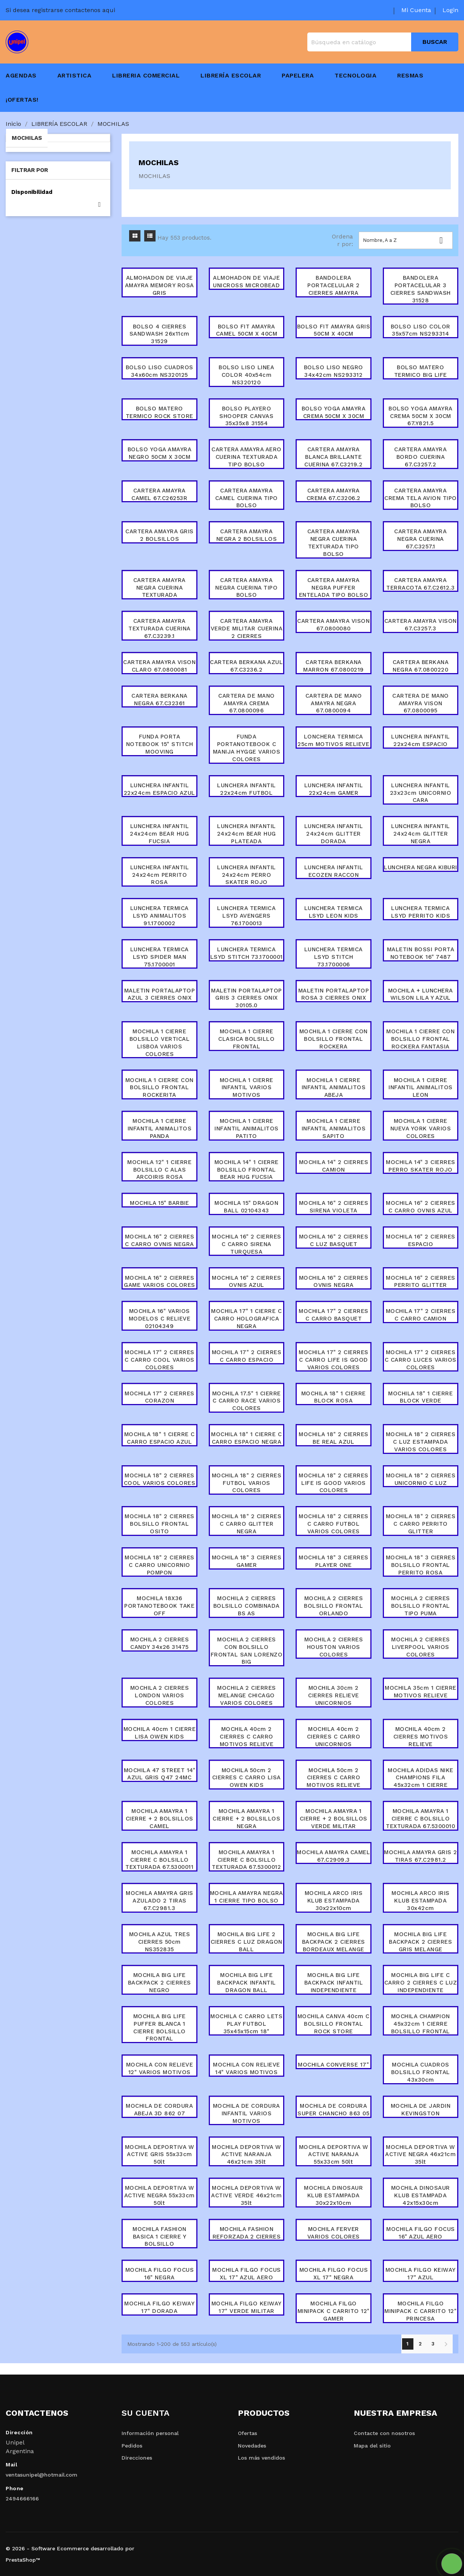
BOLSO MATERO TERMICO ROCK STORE (159, 412)
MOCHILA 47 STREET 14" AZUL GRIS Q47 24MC (160, 1774)
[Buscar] (382, 42)
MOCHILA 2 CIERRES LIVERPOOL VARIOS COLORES (420, 1647)
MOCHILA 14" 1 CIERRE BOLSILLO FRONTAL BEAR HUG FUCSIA (246, 1170)
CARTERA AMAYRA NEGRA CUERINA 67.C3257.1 (420, 539)
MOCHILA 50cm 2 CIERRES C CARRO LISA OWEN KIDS (246, 1778)
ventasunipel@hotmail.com (41, 2475)
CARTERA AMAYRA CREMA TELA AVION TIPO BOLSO (420, 498)
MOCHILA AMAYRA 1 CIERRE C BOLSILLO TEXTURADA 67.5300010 (420, 1819)
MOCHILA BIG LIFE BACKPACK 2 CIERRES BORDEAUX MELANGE (333, 1942)
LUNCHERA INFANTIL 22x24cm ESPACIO (420, 740)
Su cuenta (146, 2413)
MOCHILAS (27, 138)
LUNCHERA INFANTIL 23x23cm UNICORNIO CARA (421, 793)
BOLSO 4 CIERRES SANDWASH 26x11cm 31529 (159, 334)
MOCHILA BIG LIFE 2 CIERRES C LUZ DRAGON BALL (246, 1942)
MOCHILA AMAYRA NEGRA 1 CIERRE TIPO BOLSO (246, 1897)
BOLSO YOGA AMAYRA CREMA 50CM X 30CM (334, 412)
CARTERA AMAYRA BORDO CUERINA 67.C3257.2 (420, 457)
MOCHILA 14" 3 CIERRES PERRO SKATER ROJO (420, 1166)
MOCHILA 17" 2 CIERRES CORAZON (159, 1397)
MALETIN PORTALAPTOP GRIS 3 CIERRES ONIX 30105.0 (246, 998)
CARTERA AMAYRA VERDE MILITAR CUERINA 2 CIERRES (247, 628)
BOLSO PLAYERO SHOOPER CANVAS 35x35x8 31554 (246, 416)
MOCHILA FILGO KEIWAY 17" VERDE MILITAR (246, 2307)
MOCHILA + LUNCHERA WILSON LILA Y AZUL (420, 994)
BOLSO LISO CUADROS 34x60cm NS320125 (159, 371)
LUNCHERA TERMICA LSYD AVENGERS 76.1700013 (246, 916)
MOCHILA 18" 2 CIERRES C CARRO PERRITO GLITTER (421, 1524)
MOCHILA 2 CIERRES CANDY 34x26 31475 (159, 1643)
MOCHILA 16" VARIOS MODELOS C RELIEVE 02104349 (160, 1319)
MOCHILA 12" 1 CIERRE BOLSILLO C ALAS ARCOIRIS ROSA (159, 1170)
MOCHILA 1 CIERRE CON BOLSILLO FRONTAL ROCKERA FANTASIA (420, 1039)
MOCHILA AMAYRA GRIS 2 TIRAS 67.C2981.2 (420, 1856)
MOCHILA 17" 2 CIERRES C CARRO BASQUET (333, 1315)
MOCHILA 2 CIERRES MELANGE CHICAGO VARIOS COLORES (246, 1695)
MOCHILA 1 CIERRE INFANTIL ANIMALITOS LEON (420, 1088)
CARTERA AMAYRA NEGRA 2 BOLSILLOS (246, 535)
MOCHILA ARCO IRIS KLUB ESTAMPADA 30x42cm (421, 1901)
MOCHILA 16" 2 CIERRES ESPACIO (420, 1240)
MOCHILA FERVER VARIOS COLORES (333, 2233)
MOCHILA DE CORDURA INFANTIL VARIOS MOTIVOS (246, 2113)
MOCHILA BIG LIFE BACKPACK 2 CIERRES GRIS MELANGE (420, 1942)
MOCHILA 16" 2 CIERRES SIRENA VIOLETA (333, 1207)
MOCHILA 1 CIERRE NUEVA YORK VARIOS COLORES (420, 1128)
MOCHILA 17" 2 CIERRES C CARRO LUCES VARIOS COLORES (420, 1360)
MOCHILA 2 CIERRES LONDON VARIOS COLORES (159, 1695)
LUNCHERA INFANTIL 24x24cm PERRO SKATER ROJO (246, 875)
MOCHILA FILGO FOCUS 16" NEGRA (159, 2273)
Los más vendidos (261, 2458)
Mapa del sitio (372, 2446)
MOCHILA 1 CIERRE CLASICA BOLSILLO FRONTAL (246, 1039)
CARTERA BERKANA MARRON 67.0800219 (334, 666)
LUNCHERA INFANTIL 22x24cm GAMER (333, 789)
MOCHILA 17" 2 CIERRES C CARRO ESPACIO (247, 1356)
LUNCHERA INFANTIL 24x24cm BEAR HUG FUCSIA (159, 834)
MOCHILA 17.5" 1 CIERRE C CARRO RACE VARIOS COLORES (246, 1401)
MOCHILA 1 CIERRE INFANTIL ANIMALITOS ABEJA (334, 1088)
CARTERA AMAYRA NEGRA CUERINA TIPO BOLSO (246, 588)
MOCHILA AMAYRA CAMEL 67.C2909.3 (333, 1856)
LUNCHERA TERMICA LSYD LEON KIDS (333, 912)
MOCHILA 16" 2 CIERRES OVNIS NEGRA (333, 1281)
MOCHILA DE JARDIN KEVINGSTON (421, 2109)
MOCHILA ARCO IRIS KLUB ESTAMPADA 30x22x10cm (334, 1901)
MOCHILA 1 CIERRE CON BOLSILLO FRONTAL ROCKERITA (159, 1088)
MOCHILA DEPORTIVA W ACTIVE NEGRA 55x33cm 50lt (159, 2195)
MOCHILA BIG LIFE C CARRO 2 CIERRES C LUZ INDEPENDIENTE (420, 1983)
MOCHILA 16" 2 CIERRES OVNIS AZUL (246, 1281)
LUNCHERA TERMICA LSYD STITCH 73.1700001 (246, 957)
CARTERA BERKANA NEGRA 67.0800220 (420, 666)
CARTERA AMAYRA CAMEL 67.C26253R (159, 494)
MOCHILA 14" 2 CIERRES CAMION (333, 1166)
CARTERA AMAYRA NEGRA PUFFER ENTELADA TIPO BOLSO (333, 588)
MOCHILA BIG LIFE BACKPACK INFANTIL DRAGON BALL (246, 1983)
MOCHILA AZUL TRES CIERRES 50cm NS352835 (159, 1942)
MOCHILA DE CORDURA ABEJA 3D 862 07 (159, 2109)
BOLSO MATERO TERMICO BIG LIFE (420, 371)
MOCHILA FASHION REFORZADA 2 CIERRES (247, 2233)
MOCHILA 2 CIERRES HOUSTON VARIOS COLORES (333, 1647)
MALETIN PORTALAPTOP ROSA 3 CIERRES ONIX (333, 994)
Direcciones (137, 2458)
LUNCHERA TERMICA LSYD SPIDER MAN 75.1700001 (159, 957)
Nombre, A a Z (406, 240)
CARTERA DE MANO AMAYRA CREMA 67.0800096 (246, 703)
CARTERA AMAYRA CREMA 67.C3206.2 (333, 494)
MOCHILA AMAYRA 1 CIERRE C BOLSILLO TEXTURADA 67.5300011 (159, 1860)
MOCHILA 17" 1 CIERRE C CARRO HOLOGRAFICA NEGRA (246, 1319)
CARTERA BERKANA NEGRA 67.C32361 (159, 699)
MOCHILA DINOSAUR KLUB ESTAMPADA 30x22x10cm (333, 2195)
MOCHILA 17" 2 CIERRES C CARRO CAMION (421, 1315)
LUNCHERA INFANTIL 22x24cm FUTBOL (246, 789)
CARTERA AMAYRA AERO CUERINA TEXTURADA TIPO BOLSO (246, 457)
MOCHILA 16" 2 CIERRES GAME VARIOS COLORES (159, 1281)
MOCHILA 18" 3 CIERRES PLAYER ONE (333, 1561)
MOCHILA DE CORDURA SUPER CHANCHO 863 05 (334, 2109)
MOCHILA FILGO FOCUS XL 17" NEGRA (333, 2273)
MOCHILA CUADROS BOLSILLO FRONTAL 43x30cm (420, 2072)
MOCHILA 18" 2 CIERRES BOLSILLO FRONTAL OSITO (159, 1524)
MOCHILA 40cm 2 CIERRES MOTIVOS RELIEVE (420, 1737)
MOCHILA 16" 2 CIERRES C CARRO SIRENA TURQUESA (246, 1244)
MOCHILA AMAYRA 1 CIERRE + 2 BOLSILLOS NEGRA (246, 1819)
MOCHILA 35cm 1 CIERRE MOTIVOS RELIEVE (420, 1691)
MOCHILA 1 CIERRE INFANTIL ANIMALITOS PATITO (246, 1128)
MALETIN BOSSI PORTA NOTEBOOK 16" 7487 (421, 953)
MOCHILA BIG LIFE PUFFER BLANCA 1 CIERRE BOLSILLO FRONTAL (159, 2027)
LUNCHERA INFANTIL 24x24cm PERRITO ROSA (159, 875)
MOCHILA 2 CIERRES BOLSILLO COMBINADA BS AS (246, 1606)
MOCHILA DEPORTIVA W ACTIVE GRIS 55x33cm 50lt (159, 2155)
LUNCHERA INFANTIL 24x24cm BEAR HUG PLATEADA (246, 834)
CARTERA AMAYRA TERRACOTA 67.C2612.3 (420, 584)
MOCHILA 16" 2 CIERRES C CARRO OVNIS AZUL (420, 1207)
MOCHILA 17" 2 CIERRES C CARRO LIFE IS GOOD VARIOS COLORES (333, 1360)
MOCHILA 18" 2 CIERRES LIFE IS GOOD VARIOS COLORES (333, 1483)
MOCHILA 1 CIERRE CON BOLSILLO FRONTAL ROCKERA (333, 1039)
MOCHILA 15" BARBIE (159, 1203)
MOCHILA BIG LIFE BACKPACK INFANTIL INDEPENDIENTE (333, 1983)
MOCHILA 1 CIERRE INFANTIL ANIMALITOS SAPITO (334, 1128)
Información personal (150, 2433)
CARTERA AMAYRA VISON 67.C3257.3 (420, 625)
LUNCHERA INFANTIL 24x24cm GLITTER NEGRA (420, 834)
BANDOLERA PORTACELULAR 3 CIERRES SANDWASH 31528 (420, 288)
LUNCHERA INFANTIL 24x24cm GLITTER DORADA (333, 834)
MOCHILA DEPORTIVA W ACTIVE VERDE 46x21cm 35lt (246, 2195)
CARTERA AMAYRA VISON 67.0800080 (333, 625)
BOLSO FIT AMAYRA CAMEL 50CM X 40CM (247, 330)
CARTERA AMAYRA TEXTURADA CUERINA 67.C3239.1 (159, 628)
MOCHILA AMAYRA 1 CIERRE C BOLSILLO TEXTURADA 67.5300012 (246, 1860)
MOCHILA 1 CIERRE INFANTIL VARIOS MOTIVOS (246, 1088)
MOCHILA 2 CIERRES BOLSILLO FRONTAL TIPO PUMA (420, 1606)
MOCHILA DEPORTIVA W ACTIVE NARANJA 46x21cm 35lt (246, 2155)
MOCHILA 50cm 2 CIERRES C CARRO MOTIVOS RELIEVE (334, 1778)
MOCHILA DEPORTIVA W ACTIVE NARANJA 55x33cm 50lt (333, 2155)
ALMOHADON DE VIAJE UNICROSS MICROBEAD (246, 281)
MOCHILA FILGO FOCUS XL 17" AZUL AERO (246, 2273)
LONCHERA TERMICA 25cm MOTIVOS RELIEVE (333, 740)
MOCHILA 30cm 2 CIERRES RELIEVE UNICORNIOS (333, 1695)
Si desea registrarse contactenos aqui (60, 10)
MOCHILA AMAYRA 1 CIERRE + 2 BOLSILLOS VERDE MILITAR (333, 1819)
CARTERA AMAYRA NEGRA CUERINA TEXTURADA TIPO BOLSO (333, 542)
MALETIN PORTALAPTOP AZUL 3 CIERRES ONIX (159, 994)
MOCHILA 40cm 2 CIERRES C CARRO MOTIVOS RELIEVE (247, 1737)
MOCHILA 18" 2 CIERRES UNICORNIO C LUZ (421, 1479)
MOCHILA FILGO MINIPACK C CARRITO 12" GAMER (334, 2311)
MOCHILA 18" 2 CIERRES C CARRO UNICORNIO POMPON (159, 1565)
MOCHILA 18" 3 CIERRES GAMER (247, 1561)
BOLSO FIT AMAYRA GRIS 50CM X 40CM (333, 330)
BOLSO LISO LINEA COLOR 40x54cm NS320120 (246, 375)
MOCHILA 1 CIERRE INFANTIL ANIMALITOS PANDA (160, 1128)
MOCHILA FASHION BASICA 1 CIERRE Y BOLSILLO (160, 2237)
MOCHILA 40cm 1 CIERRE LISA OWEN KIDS (159, 1733)
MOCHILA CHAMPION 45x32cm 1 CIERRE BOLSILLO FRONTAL (420, 2024)
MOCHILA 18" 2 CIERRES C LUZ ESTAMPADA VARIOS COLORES (421, 1442)
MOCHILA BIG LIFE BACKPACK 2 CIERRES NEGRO (159, 1983)
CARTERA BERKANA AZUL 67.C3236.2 (246, 666)
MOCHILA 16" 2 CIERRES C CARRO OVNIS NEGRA (159, 1240)
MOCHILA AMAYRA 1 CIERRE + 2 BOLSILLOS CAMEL (159, 1819)
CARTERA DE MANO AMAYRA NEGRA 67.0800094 (333, 703)
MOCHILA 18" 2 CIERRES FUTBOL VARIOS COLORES (247, 1483)
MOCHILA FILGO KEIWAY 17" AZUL (420, 2273)
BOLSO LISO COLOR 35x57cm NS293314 (420, 330)
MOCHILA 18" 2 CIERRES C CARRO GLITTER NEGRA (247, 1524)
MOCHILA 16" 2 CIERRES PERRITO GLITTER (420, 1281)
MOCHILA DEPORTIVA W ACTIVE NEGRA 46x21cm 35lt (420, 2155)
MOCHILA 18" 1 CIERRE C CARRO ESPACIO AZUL (159, 1438)
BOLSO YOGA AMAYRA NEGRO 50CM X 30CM (160, 453)
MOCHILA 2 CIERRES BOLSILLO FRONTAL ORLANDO (333, 1606)
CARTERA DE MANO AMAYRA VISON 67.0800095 (420, 703)
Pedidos (132, 2446)
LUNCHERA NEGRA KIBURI (420, 867)
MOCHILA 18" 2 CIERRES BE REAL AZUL (333, 1438)
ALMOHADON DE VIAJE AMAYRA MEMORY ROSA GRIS (159, 285)
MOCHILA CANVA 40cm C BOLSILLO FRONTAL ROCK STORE (333, 2024)
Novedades (252, 2446)
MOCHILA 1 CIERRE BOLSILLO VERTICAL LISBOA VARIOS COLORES (159, 1042)
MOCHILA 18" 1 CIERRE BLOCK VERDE (420, 1397)
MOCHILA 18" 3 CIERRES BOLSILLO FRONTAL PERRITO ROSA (421, 1565)
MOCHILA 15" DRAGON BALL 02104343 (246, 1207)
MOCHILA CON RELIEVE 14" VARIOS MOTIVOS (246, 2068)
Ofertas (247, 2433)
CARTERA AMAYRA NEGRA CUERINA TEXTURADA (159, 588)
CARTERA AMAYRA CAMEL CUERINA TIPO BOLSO (246, 498)
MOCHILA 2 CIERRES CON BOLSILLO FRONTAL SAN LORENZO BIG (247, 1650)
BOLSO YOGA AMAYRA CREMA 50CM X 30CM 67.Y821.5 (420, 416)
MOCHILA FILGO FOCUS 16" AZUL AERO (420, 2233)
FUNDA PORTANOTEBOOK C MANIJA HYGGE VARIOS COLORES (247, 747)
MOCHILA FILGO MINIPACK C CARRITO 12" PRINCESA (420, 2311)
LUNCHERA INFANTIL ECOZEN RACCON (333, 871)
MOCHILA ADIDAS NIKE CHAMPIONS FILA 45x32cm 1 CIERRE (420, 1778)
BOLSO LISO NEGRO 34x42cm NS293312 (333, 371)
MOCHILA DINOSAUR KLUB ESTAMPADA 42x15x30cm (420, 2195)
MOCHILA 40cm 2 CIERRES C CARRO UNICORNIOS (334, 1737)
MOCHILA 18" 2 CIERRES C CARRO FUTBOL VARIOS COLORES (333, 1524)
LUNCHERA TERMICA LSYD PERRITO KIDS (420, 912)
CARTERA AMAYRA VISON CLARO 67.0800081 (159, 666)
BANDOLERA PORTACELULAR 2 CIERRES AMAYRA (333, 285)
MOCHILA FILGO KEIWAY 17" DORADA (159, 2307)
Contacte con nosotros (384, 2433)
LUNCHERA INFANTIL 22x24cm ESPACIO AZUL (159, 789)
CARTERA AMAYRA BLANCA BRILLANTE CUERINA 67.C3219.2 (333, 457)
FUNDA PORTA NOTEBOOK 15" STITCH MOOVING (159, 744)
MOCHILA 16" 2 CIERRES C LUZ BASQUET (333, 1240)
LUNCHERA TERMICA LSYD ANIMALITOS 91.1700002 (159, 916)
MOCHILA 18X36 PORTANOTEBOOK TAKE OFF (159, 1606)
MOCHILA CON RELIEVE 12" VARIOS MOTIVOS (159, 2068)
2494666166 (22, 2499)
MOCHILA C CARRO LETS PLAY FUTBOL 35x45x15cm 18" (246, 2024)
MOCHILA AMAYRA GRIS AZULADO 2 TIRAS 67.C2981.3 (159, 1901)
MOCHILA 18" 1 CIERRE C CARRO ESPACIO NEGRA (246, 1438)
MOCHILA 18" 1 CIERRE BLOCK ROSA (333, 1397)
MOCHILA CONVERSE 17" (333, 2064)
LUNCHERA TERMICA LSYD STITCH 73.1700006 (333, 957)
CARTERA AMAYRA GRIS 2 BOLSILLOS (159, 535)
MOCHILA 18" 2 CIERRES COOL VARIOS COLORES (160, 1479)
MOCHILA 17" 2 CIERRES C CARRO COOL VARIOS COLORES (159, 1360)
